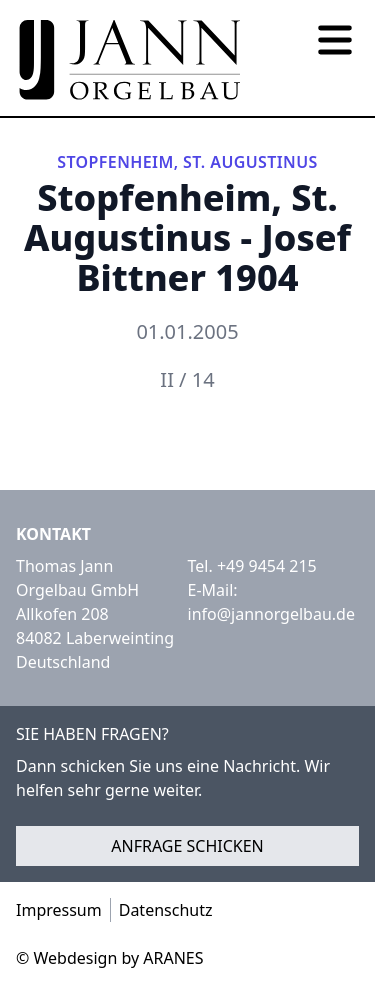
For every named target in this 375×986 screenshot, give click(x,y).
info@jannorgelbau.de (271, 614)
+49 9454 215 (267, 566)
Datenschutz (166, 910)
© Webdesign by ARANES (110, 958)
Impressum (59, 910)
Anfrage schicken (187, 846)
